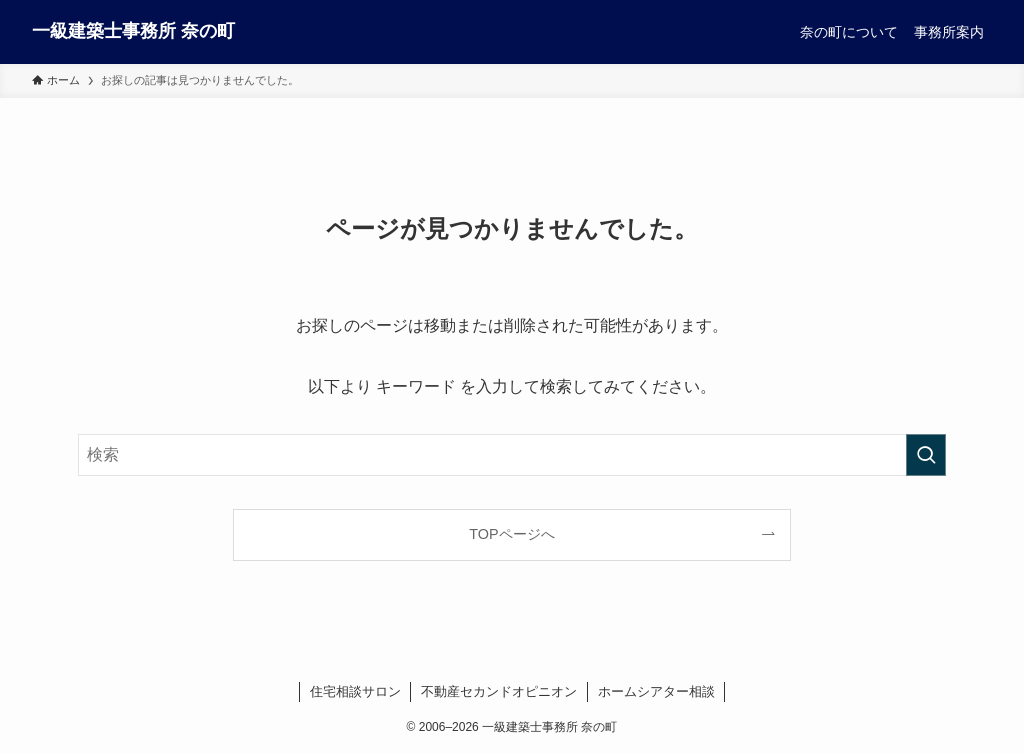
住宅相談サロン (355, 691)
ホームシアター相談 (656, 691)
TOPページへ (511, 534)
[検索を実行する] (926, 455)
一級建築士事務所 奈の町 (133, 31)
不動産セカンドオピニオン (499, 691)
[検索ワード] (512, 455)
